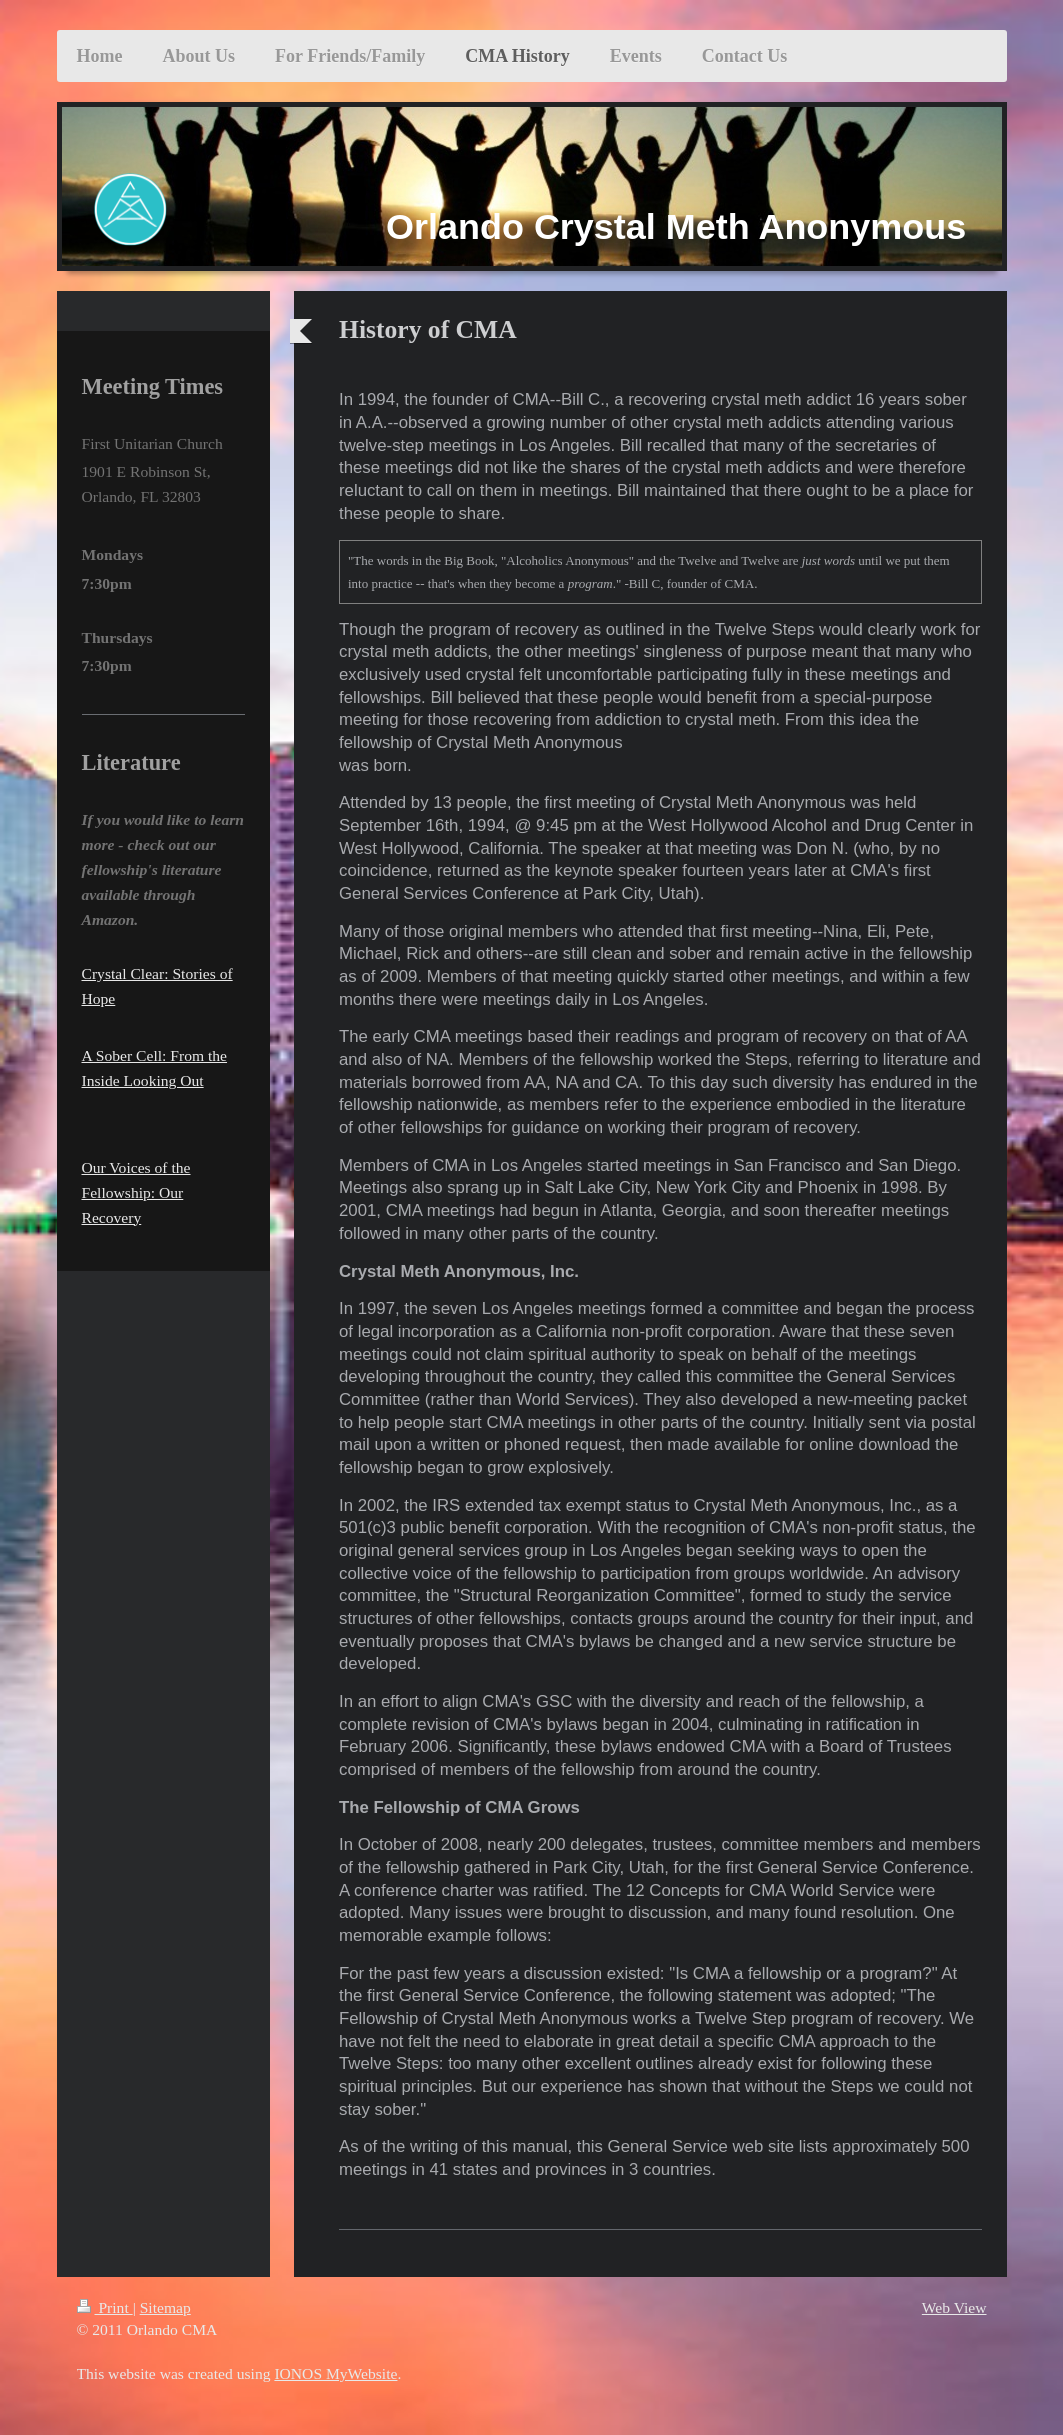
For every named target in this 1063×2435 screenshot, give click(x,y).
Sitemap (165, 2307)
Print (105, 2307)
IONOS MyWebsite (335, 2373)
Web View (954, 2307)
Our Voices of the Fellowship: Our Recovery (136, 1192)
